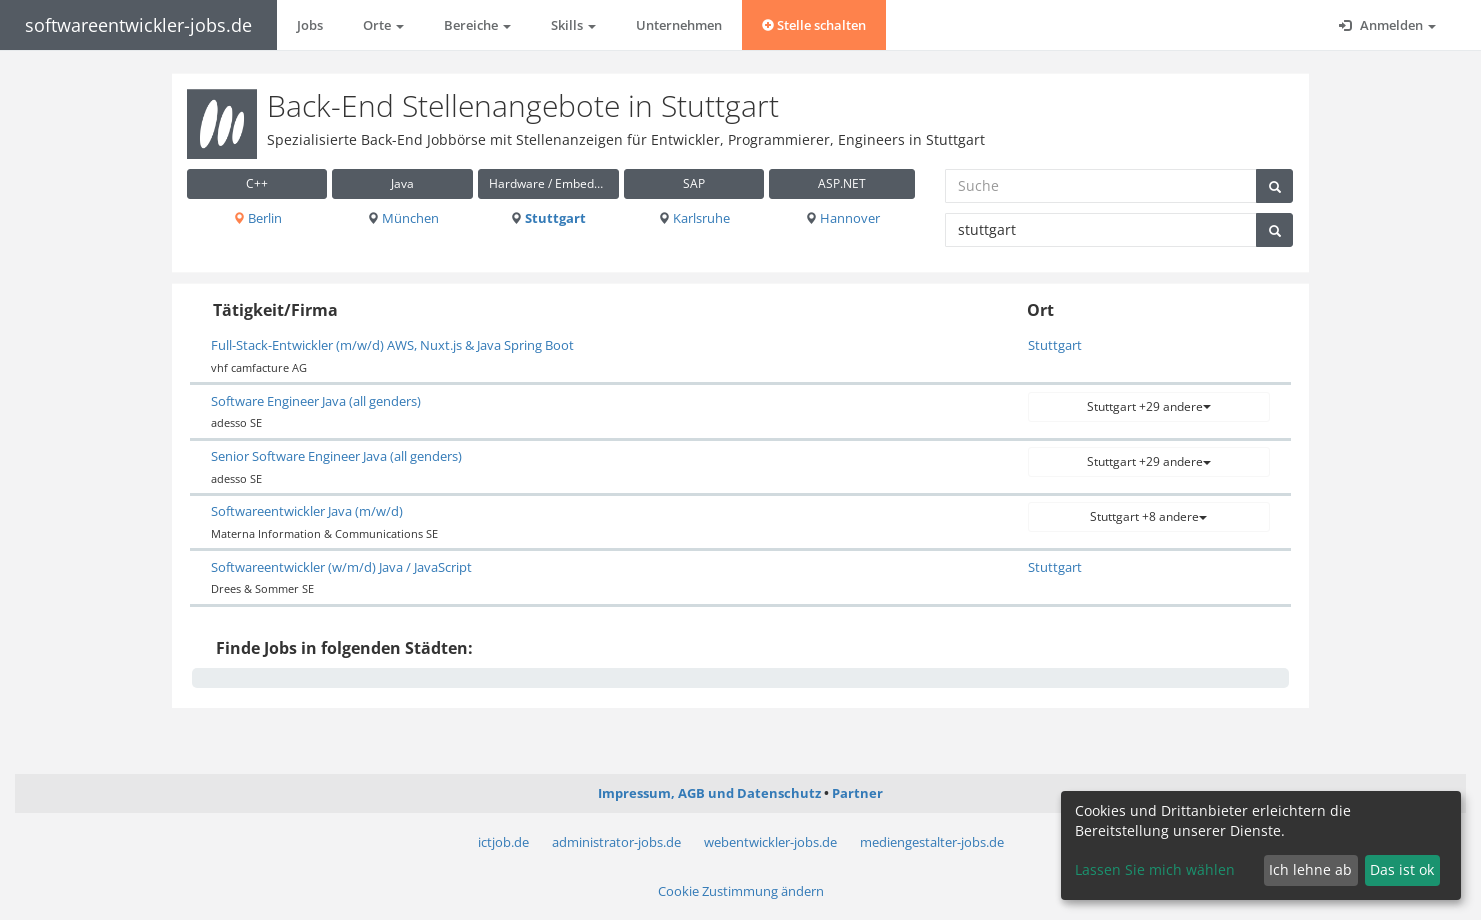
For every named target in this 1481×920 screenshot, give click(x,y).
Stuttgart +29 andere (1149, 406)
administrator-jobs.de (616, 842)
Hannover (842, 218)
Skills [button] (573, 25)
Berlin (257, 218)
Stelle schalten (814, 25)
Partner (857, 793)
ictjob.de (503, 842)
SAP (694, 183)
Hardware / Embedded (552, 183)
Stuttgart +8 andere (1148, 516)
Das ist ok (1402, 869)
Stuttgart (548, 218)
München (403, 218)
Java (402, 183)
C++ (257, 183)
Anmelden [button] (1387, 25)
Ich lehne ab (1310, 869)
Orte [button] (383, 25)
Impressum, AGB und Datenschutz (709, 793)
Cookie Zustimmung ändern (741, 891)
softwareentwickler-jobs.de (138, 25)
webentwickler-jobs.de (770, 842)
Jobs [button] (310, 25)
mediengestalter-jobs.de (932, 842)
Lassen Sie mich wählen (1155, 869)
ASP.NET (842, 183)
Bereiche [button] (477, 25)
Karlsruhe (694, 218)
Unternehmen (679, 25)
